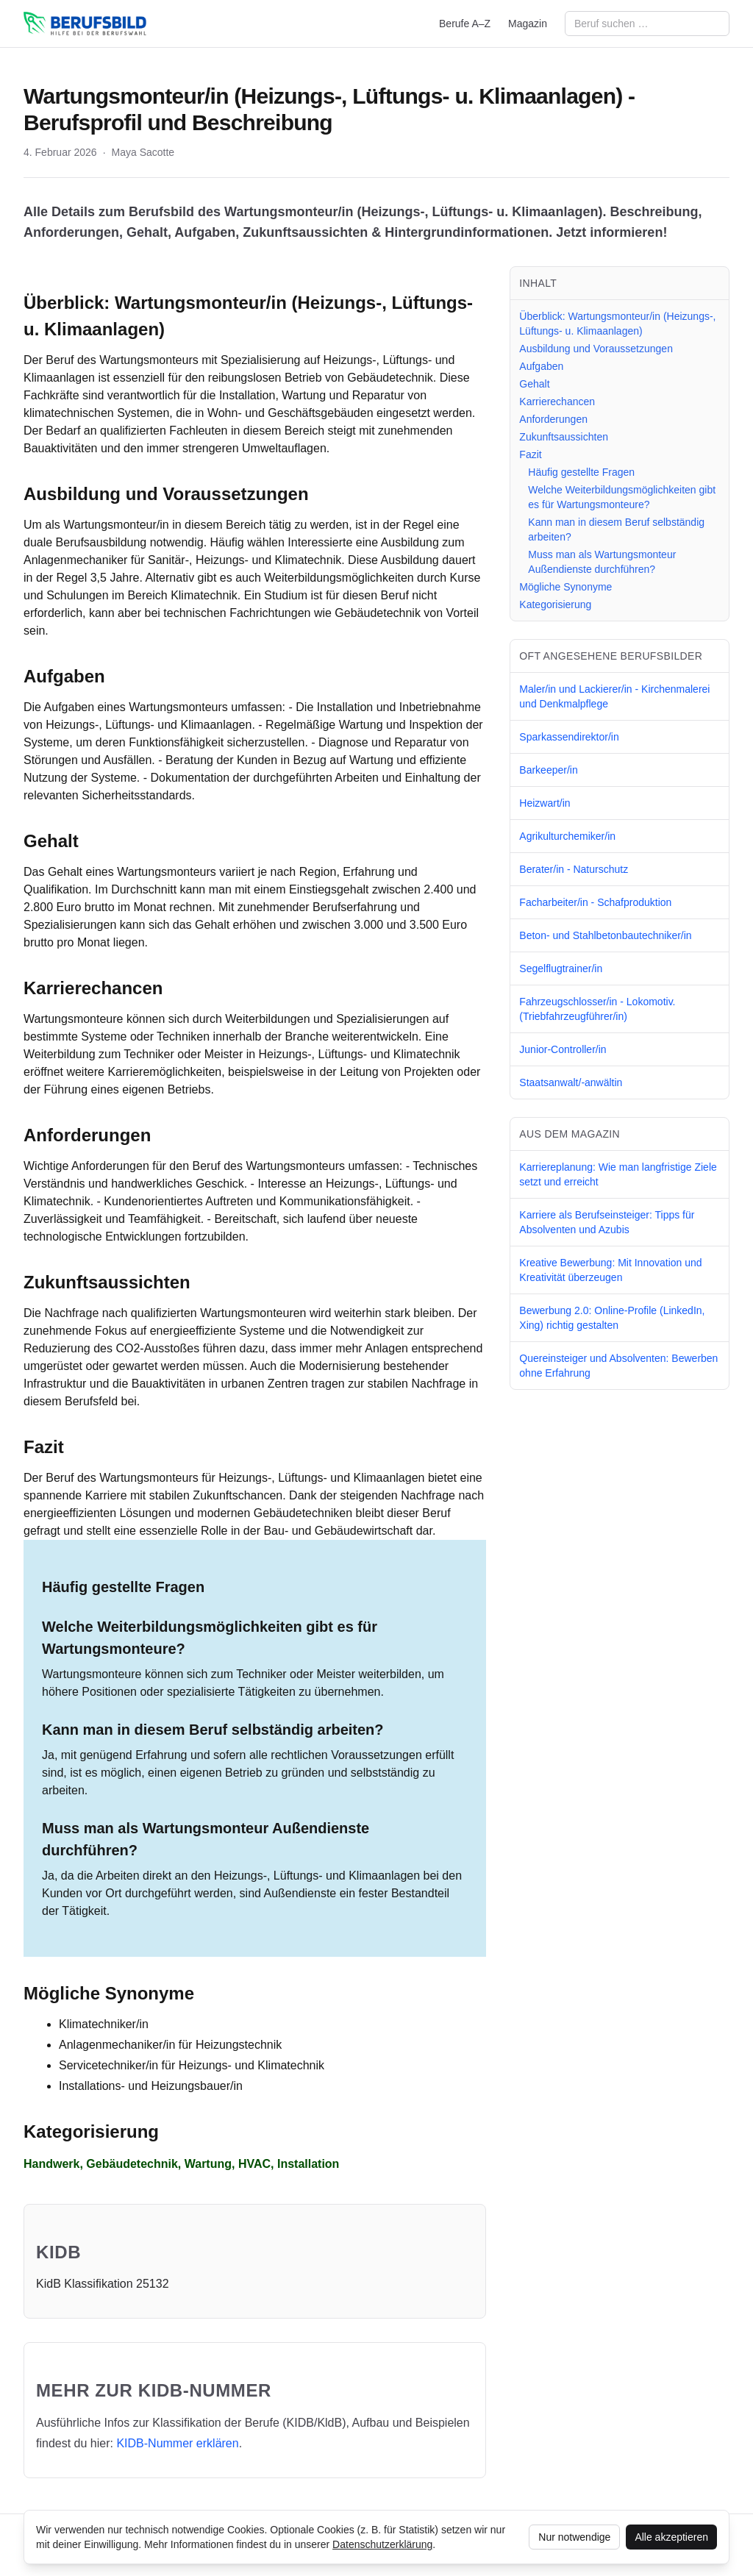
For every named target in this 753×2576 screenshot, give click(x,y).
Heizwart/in (544, 803)
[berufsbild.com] (85, 23)
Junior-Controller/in (562, 1049)
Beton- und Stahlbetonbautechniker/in (605, 935)
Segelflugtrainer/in (560, 968)
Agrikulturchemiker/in (567, 836)
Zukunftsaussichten (563, 437)
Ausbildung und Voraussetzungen (596, 348)
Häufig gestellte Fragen (581, 472)
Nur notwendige (574, 2537)
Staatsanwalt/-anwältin (570, 1082)
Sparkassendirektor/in (568, 737)
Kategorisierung (555, 604)
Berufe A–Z (464, 23)
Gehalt (534, 384)
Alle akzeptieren (671, 2537)
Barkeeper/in (548, 770)
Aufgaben (541, 366)
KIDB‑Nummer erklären (177, 2443)
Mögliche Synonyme (565, 587)
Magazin (527, 23)
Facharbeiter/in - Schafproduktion (595, 902)
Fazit (530, 454)
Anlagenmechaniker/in (117, 2044)
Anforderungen (553, 419)
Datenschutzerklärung (382, 2544)
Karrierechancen (557, 401)
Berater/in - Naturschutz (573, 869)
